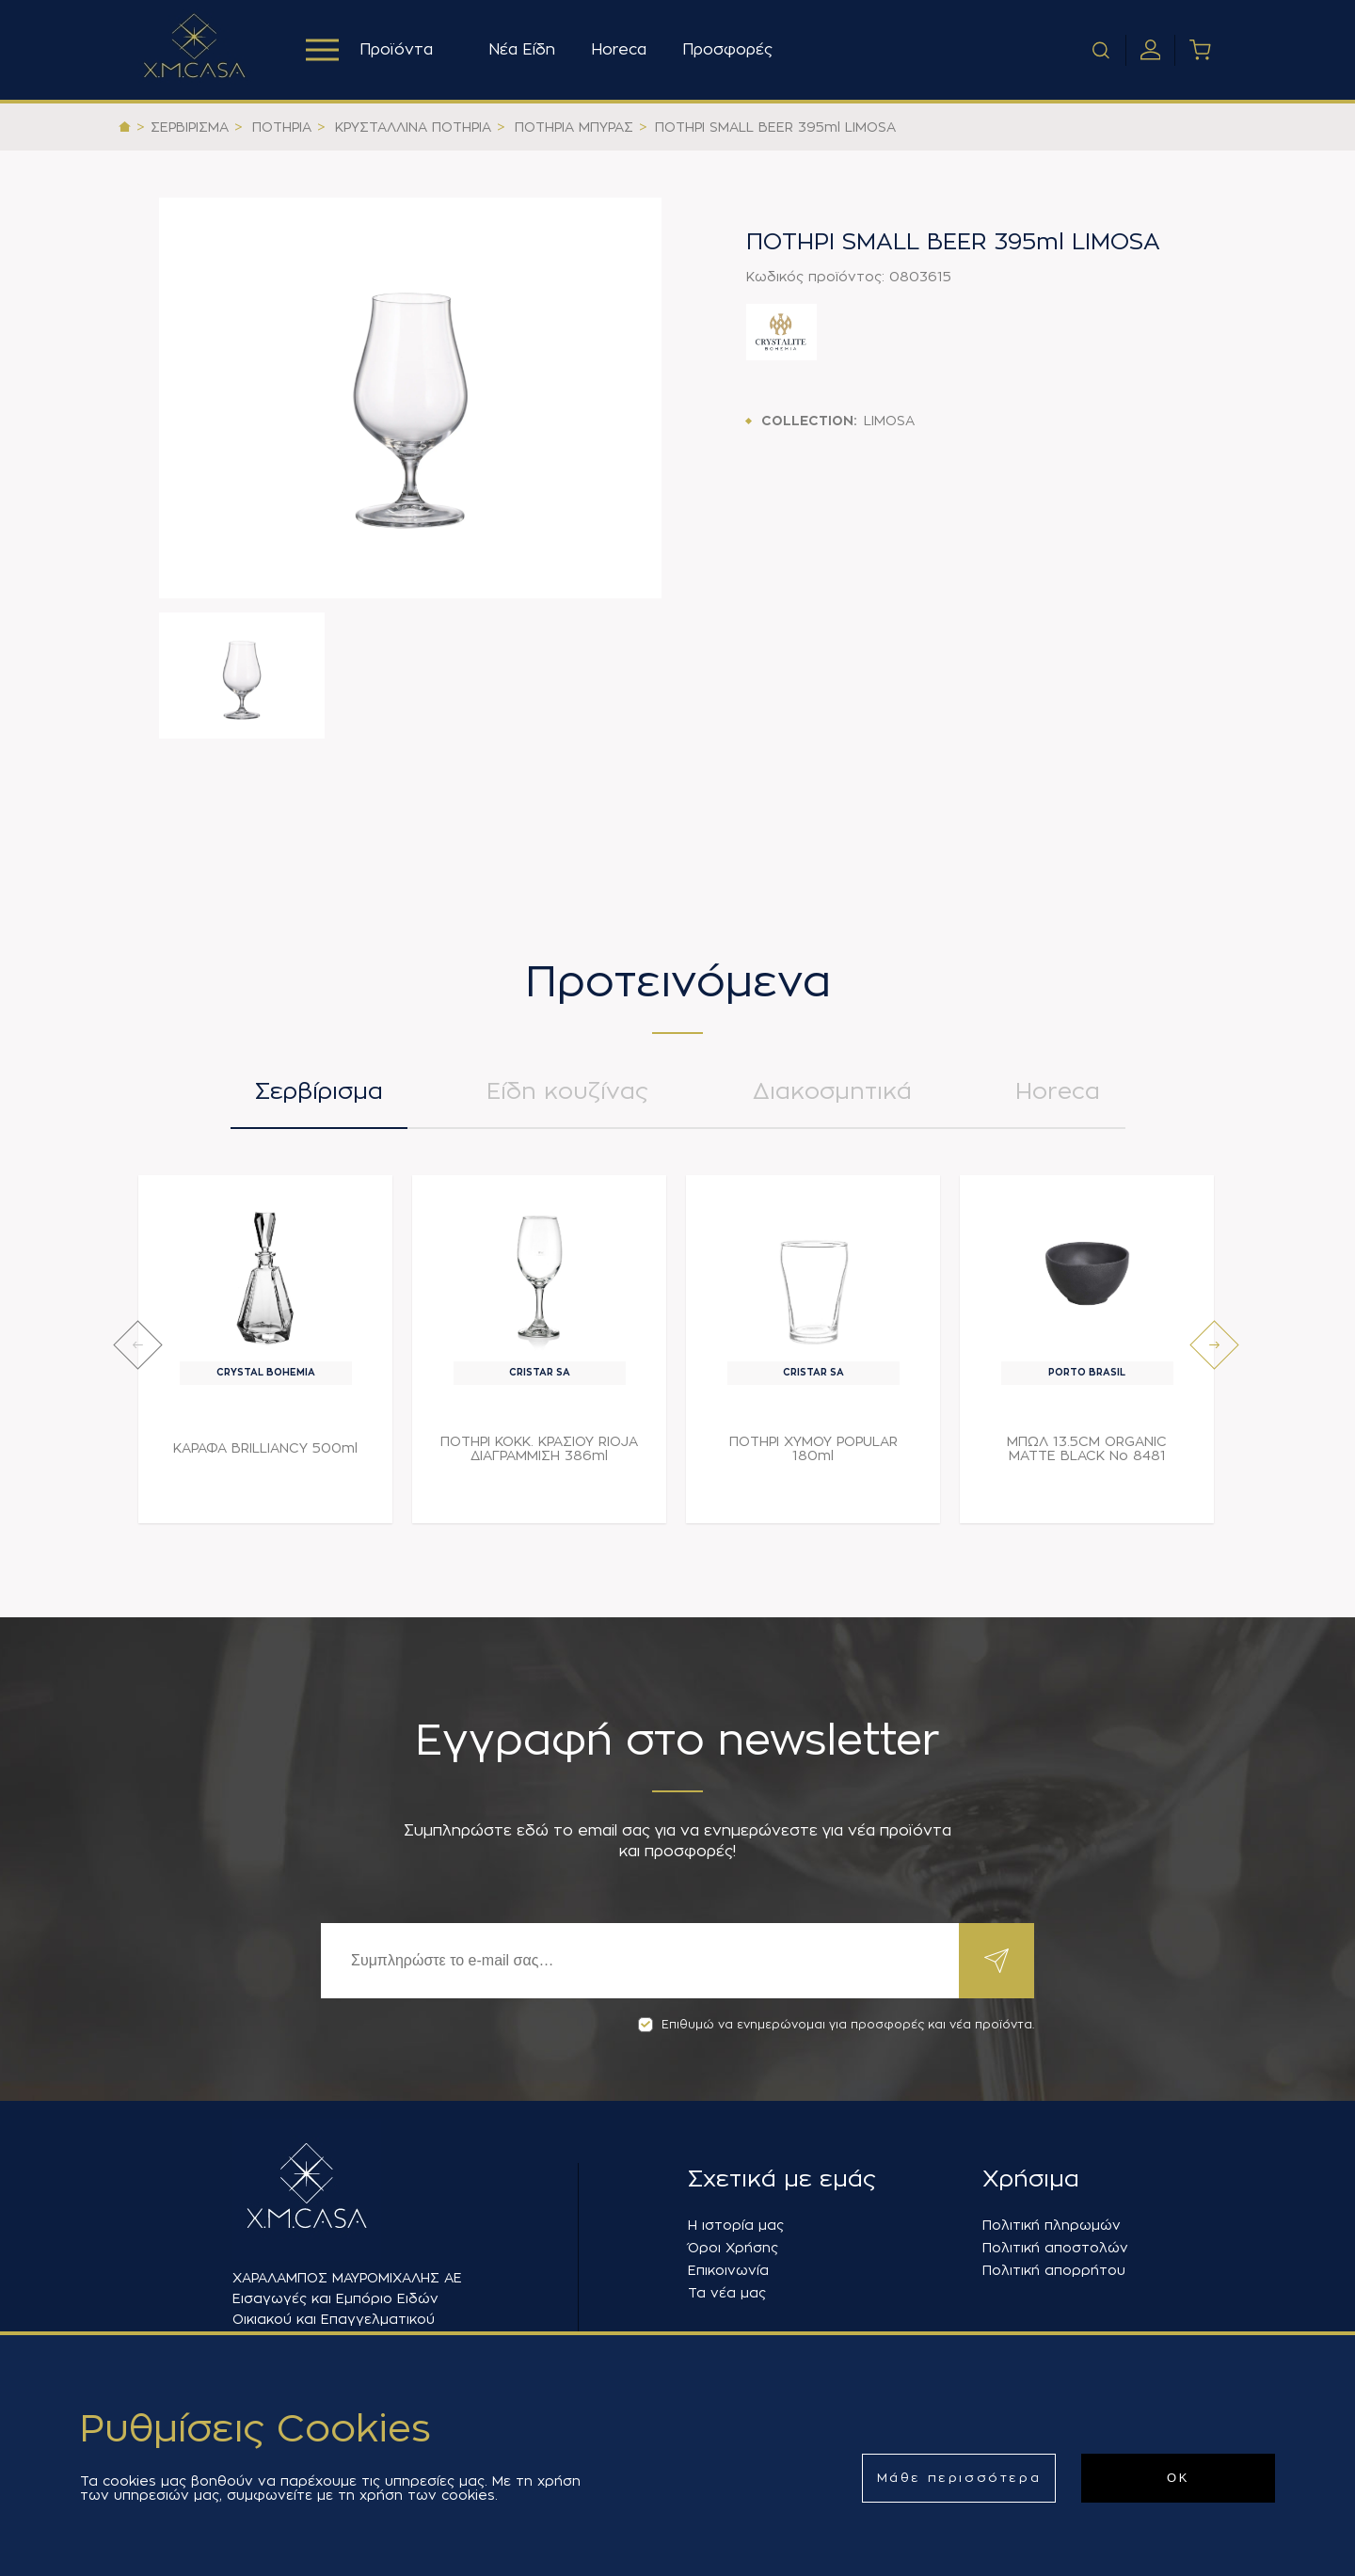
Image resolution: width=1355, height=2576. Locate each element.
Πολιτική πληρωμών (1051, 2225)
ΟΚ (1178, 2478)
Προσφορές (727, 49)
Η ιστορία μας (736, 2225)
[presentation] (137, 1345)
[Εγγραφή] (640, 1960)
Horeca (618, 49)
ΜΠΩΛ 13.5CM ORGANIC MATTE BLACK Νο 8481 (1087, 1448)
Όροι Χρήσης (733, 2247)
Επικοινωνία (728, 2270)
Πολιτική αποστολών (1055, 2247)
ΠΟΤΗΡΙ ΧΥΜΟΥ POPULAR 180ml (813, 1448)
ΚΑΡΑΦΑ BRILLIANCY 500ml (265, 1448)
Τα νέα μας (727, 2292)
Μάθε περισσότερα (959, 2478)
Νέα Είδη (521, 49)
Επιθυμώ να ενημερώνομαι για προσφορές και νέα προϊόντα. (836, 2024)
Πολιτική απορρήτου (1053, 2270)
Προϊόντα (369, 50)
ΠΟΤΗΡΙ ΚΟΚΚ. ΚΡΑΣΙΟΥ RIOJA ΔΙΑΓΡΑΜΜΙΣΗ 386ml (539, 1448)
